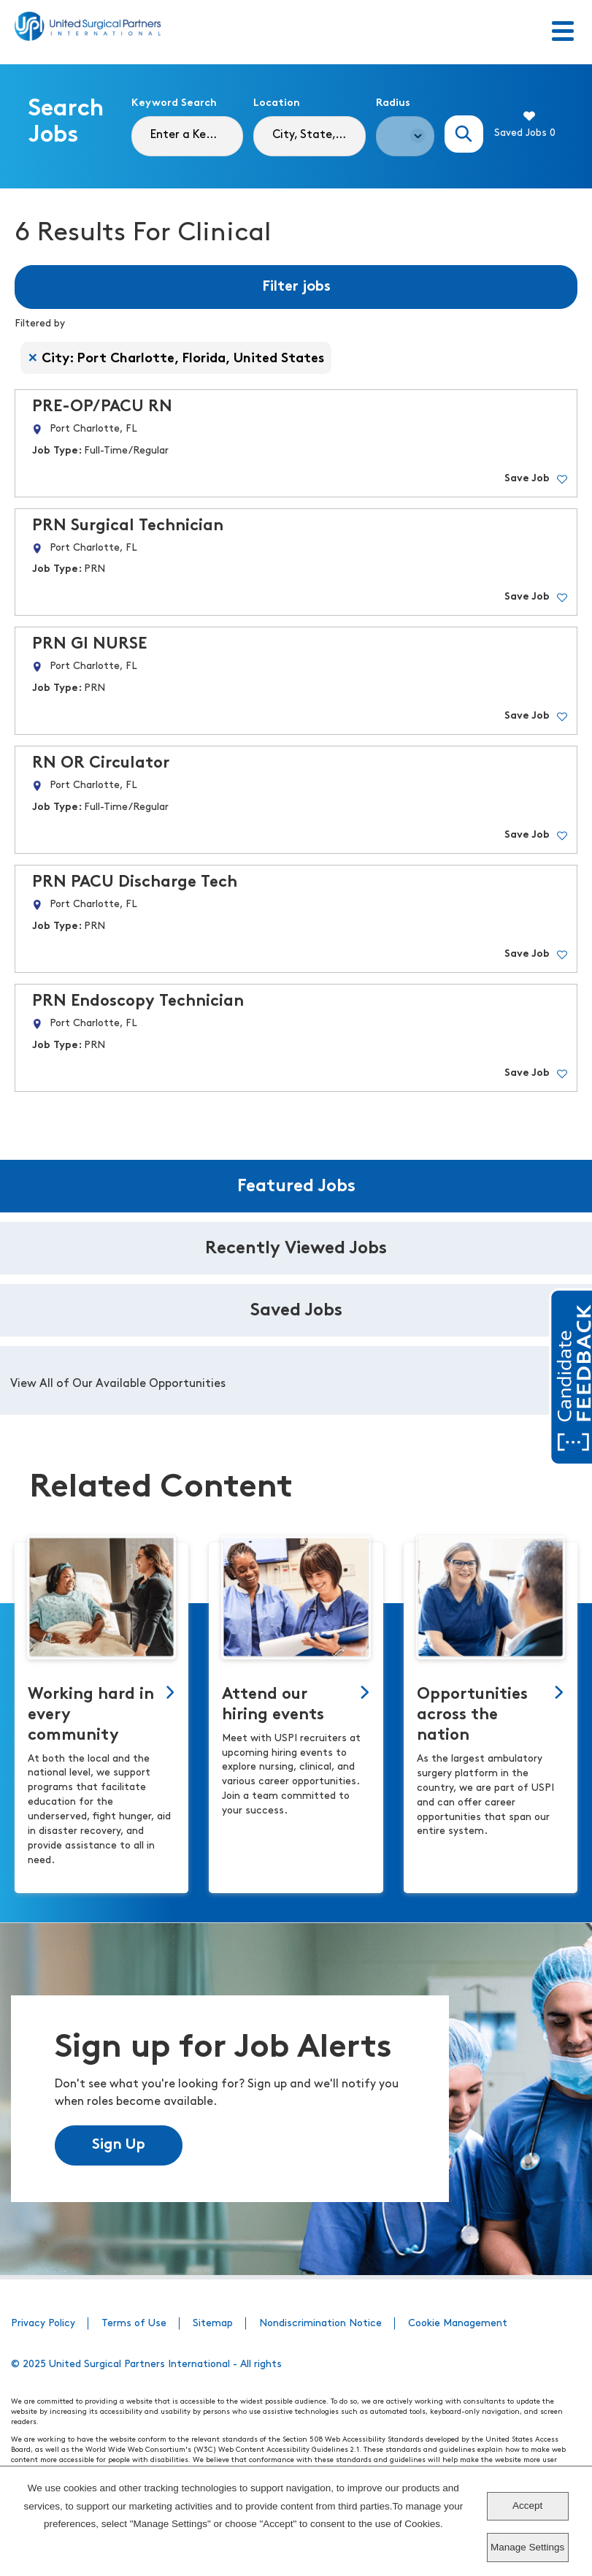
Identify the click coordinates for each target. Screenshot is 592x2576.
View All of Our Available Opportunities (118, 1384)
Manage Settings (527, 2547)
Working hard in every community (91, 1715)
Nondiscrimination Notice (320, 2323)
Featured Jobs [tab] (296, 1187)
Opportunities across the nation (472, 1715)
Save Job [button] (527, 478)
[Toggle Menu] (563, 32)
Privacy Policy (43, 2323)
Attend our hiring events (273, 1705)
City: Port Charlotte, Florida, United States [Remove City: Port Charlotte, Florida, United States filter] (183, 359)
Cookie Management (457, 2323)
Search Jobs (464, 134)
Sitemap (213, 2323)
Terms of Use (133, 2323)
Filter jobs (296, 287)
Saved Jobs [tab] (296, 1311)
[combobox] (309, 136)
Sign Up (118, 2145)
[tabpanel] (296, 1380)
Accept (527, 2505)
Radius (393, 103)
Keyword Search (174, 103)
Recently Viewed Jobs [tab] (296, 1249)
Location (276, 103)
